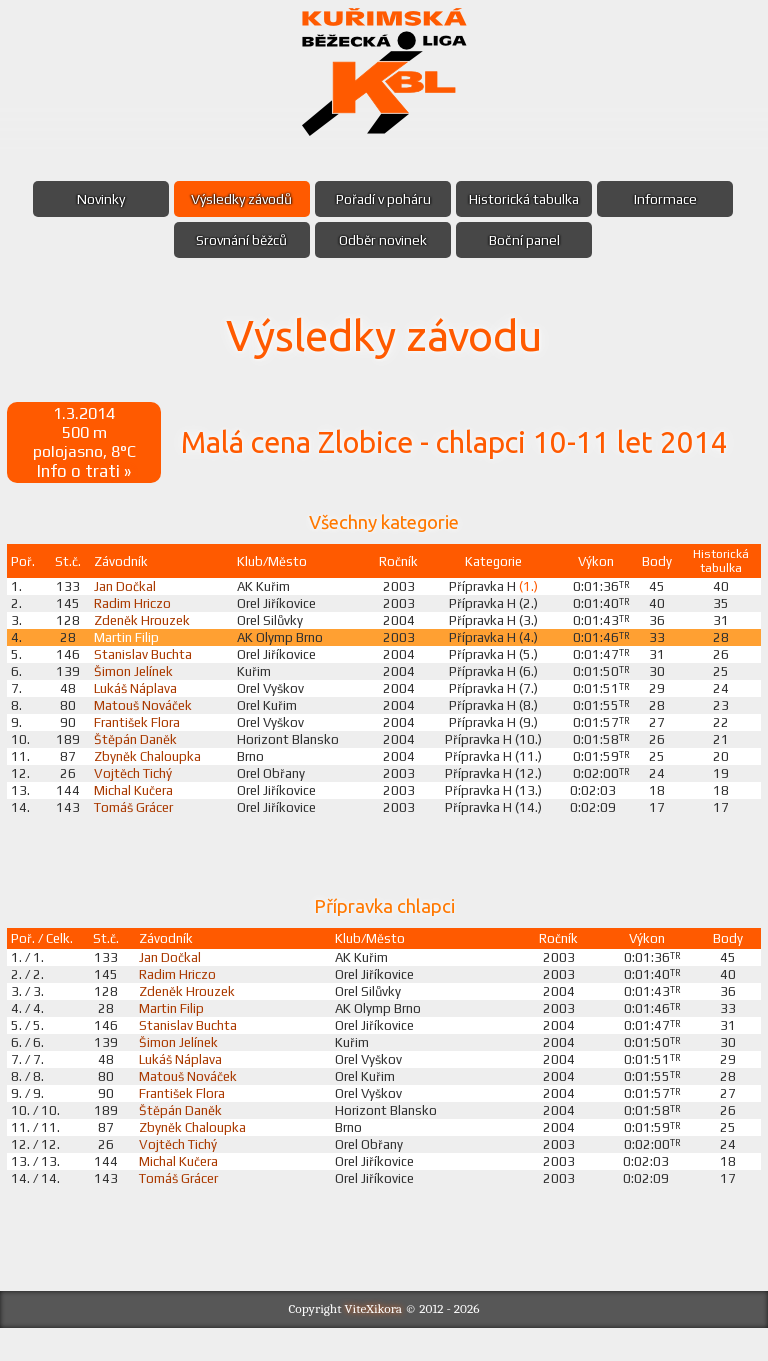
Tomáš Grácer (137, 825)
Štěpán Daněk (136, 753)
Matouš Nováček (144, 717)
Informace (673, 199)
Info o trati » (87, 474)
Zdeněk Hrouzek (145, 627)
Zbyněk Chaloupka (150, 771)
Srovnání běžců (238, 240)
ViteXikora (374, 1341)
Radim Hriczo (134, 609)
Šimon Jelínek (136, 681)
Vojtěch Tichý (134, 789)
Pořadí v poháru (383, 199)
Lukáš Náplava (137, 699)
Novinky (93, 199)
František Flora (139, 735)
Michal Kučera (135, 807)
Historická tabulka (528, 199)
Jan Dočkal (125, 591)
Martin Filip (127, 645)
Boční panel (528, 240)
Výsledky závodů (238, 199)
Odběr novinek (383, 240)
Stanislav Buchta (144, 663)
